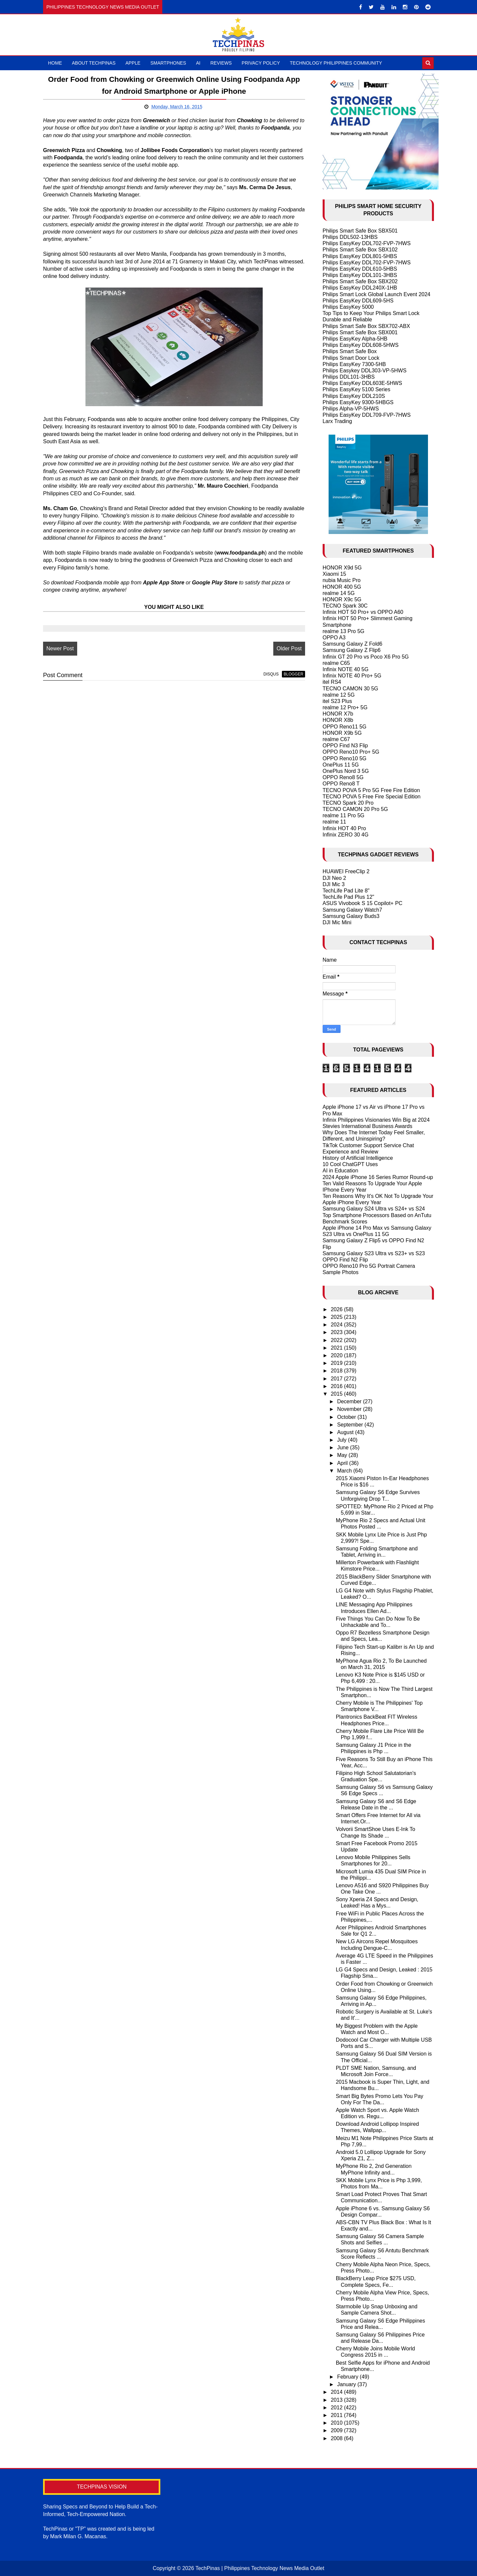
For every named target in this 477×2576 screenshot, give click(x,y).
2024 (337, 1324)
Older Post (289, 648)
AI (198, 63)
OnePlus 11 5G (341, 765)
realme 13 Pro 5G (343, 631)
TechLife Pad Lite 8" (346, 890)
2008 (337, 2438)
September (351, 1424)
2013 (337, 2400)
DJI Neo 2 (334, 878)
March (345, 1471)
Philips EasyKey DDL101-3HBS (360, 275)
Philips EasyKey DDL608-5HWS (360, 345)
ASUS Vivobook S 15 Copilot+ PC (362, 903)
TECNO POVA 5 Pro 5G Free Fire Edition (371, 790)
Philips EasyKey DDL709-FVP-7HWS (367, 415)
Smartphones (168, 63)
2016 (337, 1386)
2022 (337, 1340)
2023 (337, 1332)
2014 (337, 2392)
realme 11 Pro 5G (343, 815)
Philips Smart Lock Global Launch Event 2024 (377, 294)
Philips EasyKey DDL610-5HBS (360, 269)
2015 (337, 1394)
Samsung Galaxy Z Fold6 (353, 644)
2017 (337, 1378)
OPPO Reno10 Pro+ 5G (351, 752)
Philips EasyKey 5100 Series (357, 389)
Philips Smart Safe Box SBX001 (360, 332)
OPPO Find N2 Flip (345, 1259)
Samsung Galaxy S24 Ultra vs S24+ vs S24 (374, 1208)
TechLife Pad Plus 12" (348, 897)
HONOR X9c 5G (342, 599)
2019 (337, 1363)
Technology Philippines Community (336, 63)
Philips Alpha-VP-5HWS (351, 408)
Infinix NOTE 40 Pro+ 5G (352, 675)
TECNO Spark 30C (345, 606)
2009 (337, 2430)
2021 (337, 1348)
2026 (337, 1309)
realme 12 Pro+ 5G (345, 707)
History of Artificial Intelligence (358, 1158)
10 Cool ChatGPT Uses (350, 1164)
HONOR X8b (338, 720)
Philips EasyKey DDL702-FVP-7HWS (367, 243)
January (347, 2384)
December (350, 1401)
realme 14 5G (339, 593)
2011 (337, 2415)
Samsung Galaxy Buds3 (351, 916)
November (350, 1409)
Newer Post (60, 648)
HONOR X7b (338, 714)
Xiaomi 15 (334, 574)
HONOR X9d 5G (342, 567)
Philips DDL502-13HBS (350, 237)
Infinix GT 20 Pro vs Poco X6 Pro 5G (366, 657)
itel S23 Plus (337, 701)
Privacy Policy (261, 63)
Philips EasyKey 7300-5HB (354, 364)
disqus (271, 674)
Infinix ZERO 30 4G (346, 834)
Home (55, 63)
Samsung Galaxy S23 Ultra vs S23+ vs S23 (374, 1253)
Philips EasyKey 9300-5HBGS (358, 402)
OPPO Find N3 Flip (345, 745)
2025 (337, 1317)
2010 (337, 2423)
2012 (337, 2407)
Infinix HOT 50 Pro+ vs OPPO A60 (363, 612)
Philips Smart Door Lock (351, 358)
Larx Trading (337, 421)
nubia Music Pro (342, 580)
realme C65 (336, 663)
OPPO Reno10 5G (345, 758)
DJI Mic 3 (334, 884)
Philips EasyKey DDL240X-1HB (360, 288)
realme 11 (334, 822)
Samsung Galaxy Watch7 (352, 910)
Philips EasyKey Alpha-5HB (355, 339)
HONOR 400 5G (342, 587)
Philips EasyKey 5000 (348, 307)
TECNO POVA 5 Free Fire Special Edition (372, 796)
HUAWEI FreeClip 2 (346, 871)
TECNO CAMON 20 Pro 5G (355, 809)
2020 (337, 1355)
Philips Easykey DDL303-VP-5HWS (364, 370)
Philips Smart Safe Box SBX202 (360, 281)
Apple (133, 63)
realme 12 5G (339, 695)
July (342, 1440)
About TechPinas (94, 63)
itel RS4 (332, 682)
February (348, 2377)
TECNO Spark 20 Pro (348, 803)
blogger (293, 674)
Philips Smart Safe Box (350, 351)
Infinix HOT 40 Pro (344, 828)
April (343, 1463)
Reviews (221, 63)
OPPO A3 (334, 637)
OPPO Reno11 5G (345, 726)
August (346, 1432)
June (343, 1447)
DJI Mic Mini (337, 922)
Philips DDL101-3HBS (349, 377)
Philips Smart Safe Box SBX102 (360, 249)
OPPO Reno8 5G (343, 777)
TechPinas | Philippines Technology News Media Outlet (259, 2568)
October (347, 1417)
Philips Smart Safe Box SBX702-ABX (366, 326)
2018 (337, 1370)
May (343, 1455)
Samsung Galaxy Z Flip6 (352, 650)
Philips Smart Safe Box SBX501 (360, 231)
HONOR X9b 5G (342, 733)
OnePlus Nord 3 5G (346, 771)
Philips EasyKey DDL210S (354, 396)
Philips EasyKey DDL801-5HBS (360, 256)
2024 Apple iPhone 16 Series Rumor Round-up (378, 1177)
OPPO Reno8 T (341, 783)
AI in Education (340, 1170)
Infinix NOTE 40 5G (346, 669)
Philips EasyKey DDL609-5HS (358, 300)
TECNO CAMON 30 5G (350, 688)
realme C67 (336, 739)
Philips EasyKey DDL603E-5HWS (362, 383)
